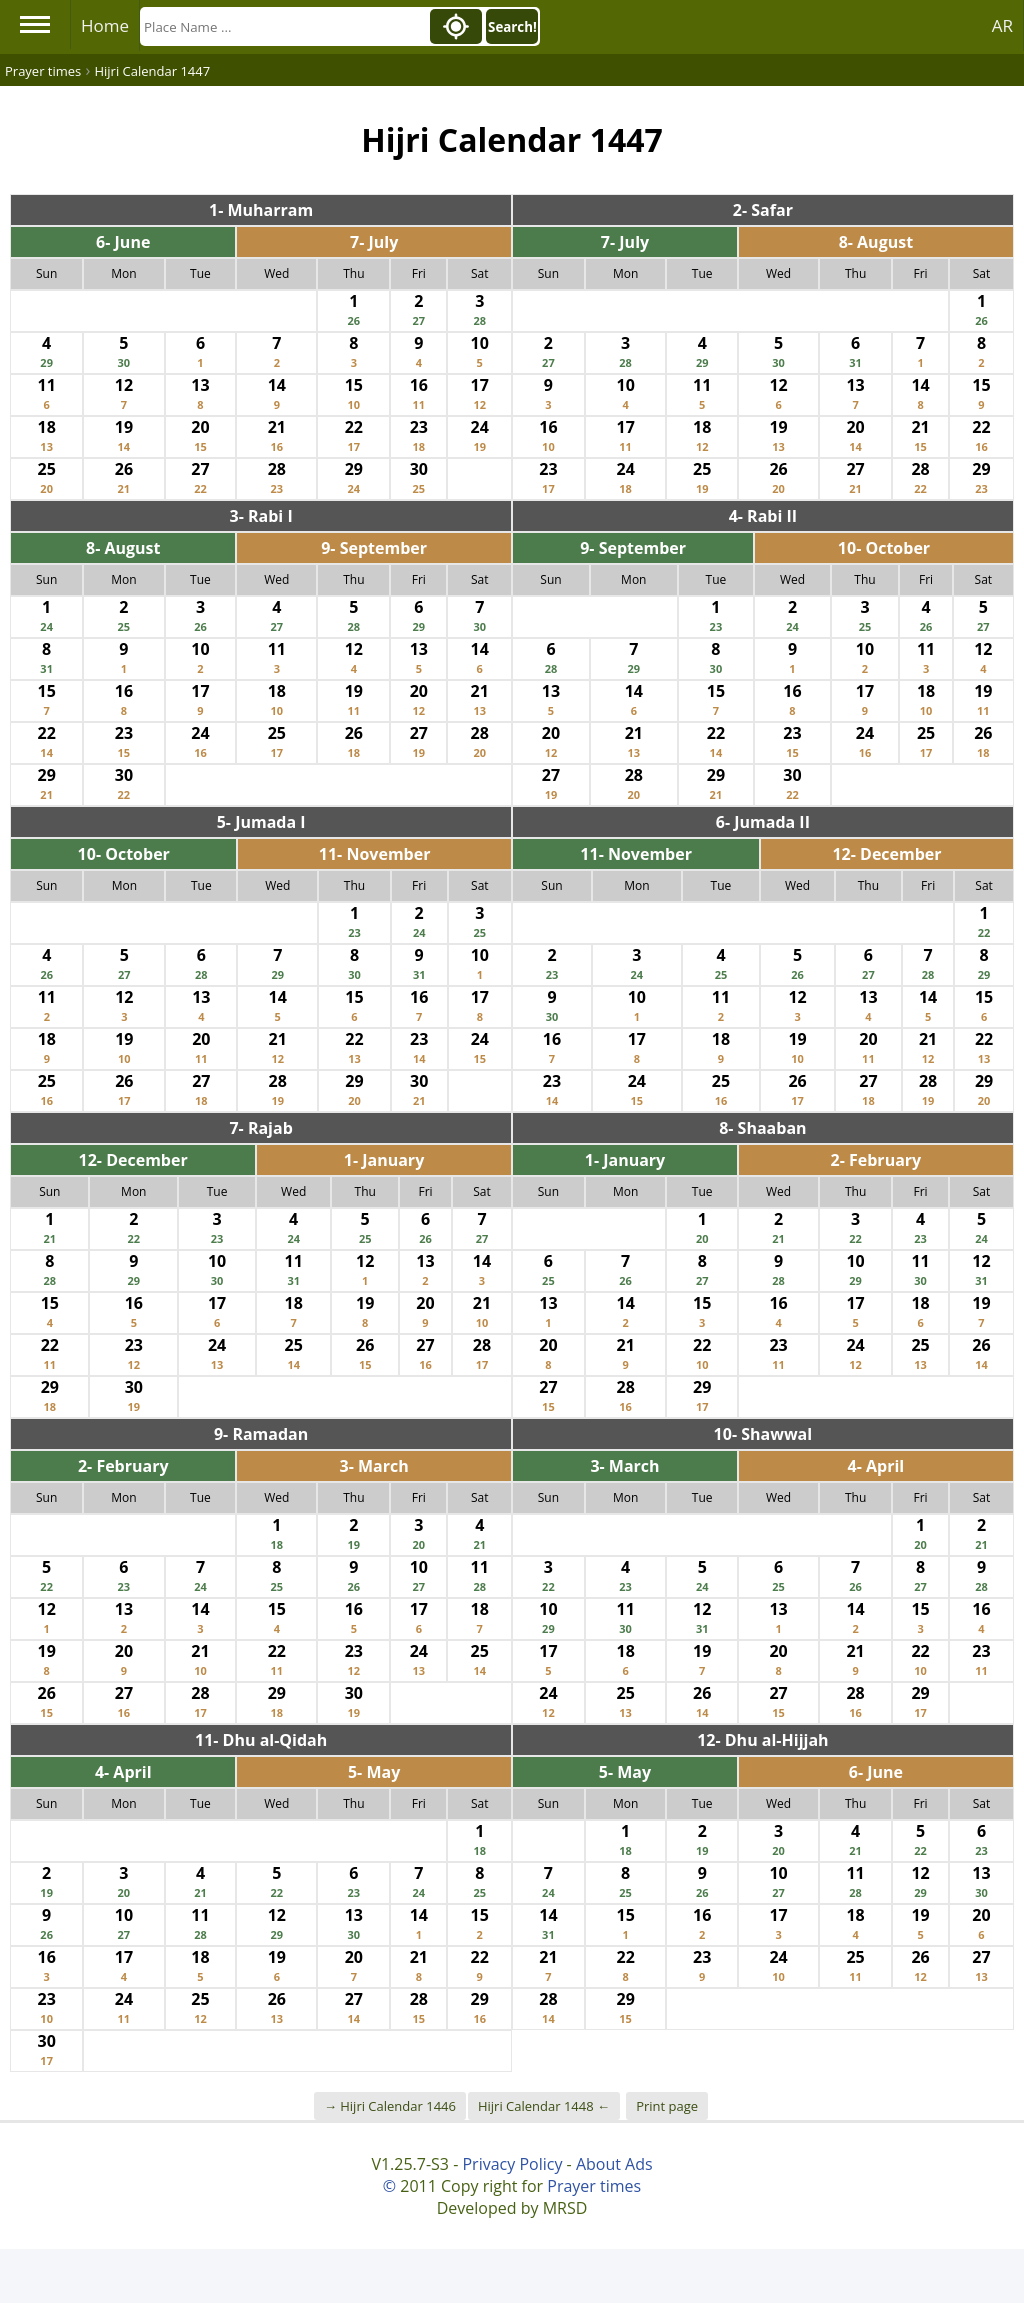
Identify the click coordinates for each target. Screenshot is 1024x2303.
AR (1002, 25)
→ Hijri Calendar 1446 (390, 2106)
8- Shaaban (762, 1128)
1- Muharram (261, 210)
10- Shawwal (763, 1434)
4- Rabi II (763, 516)
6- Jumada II (763, 822)
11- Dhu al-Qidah (261, 1740)
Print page (667, 2106)
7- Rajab (260, 1128)
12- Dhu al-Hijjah (762, 1740)
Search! (512, 27)
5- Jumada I (261, 822)
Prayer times (594, 2186)
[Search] (283, 26)
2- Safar (763, 210)
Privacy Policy (512, 2164)
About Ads (614, 2164)
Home (105, 25)
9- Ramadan (261, 1434)
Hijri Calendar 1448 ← (544, 2106)
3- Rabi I (261, 516)
